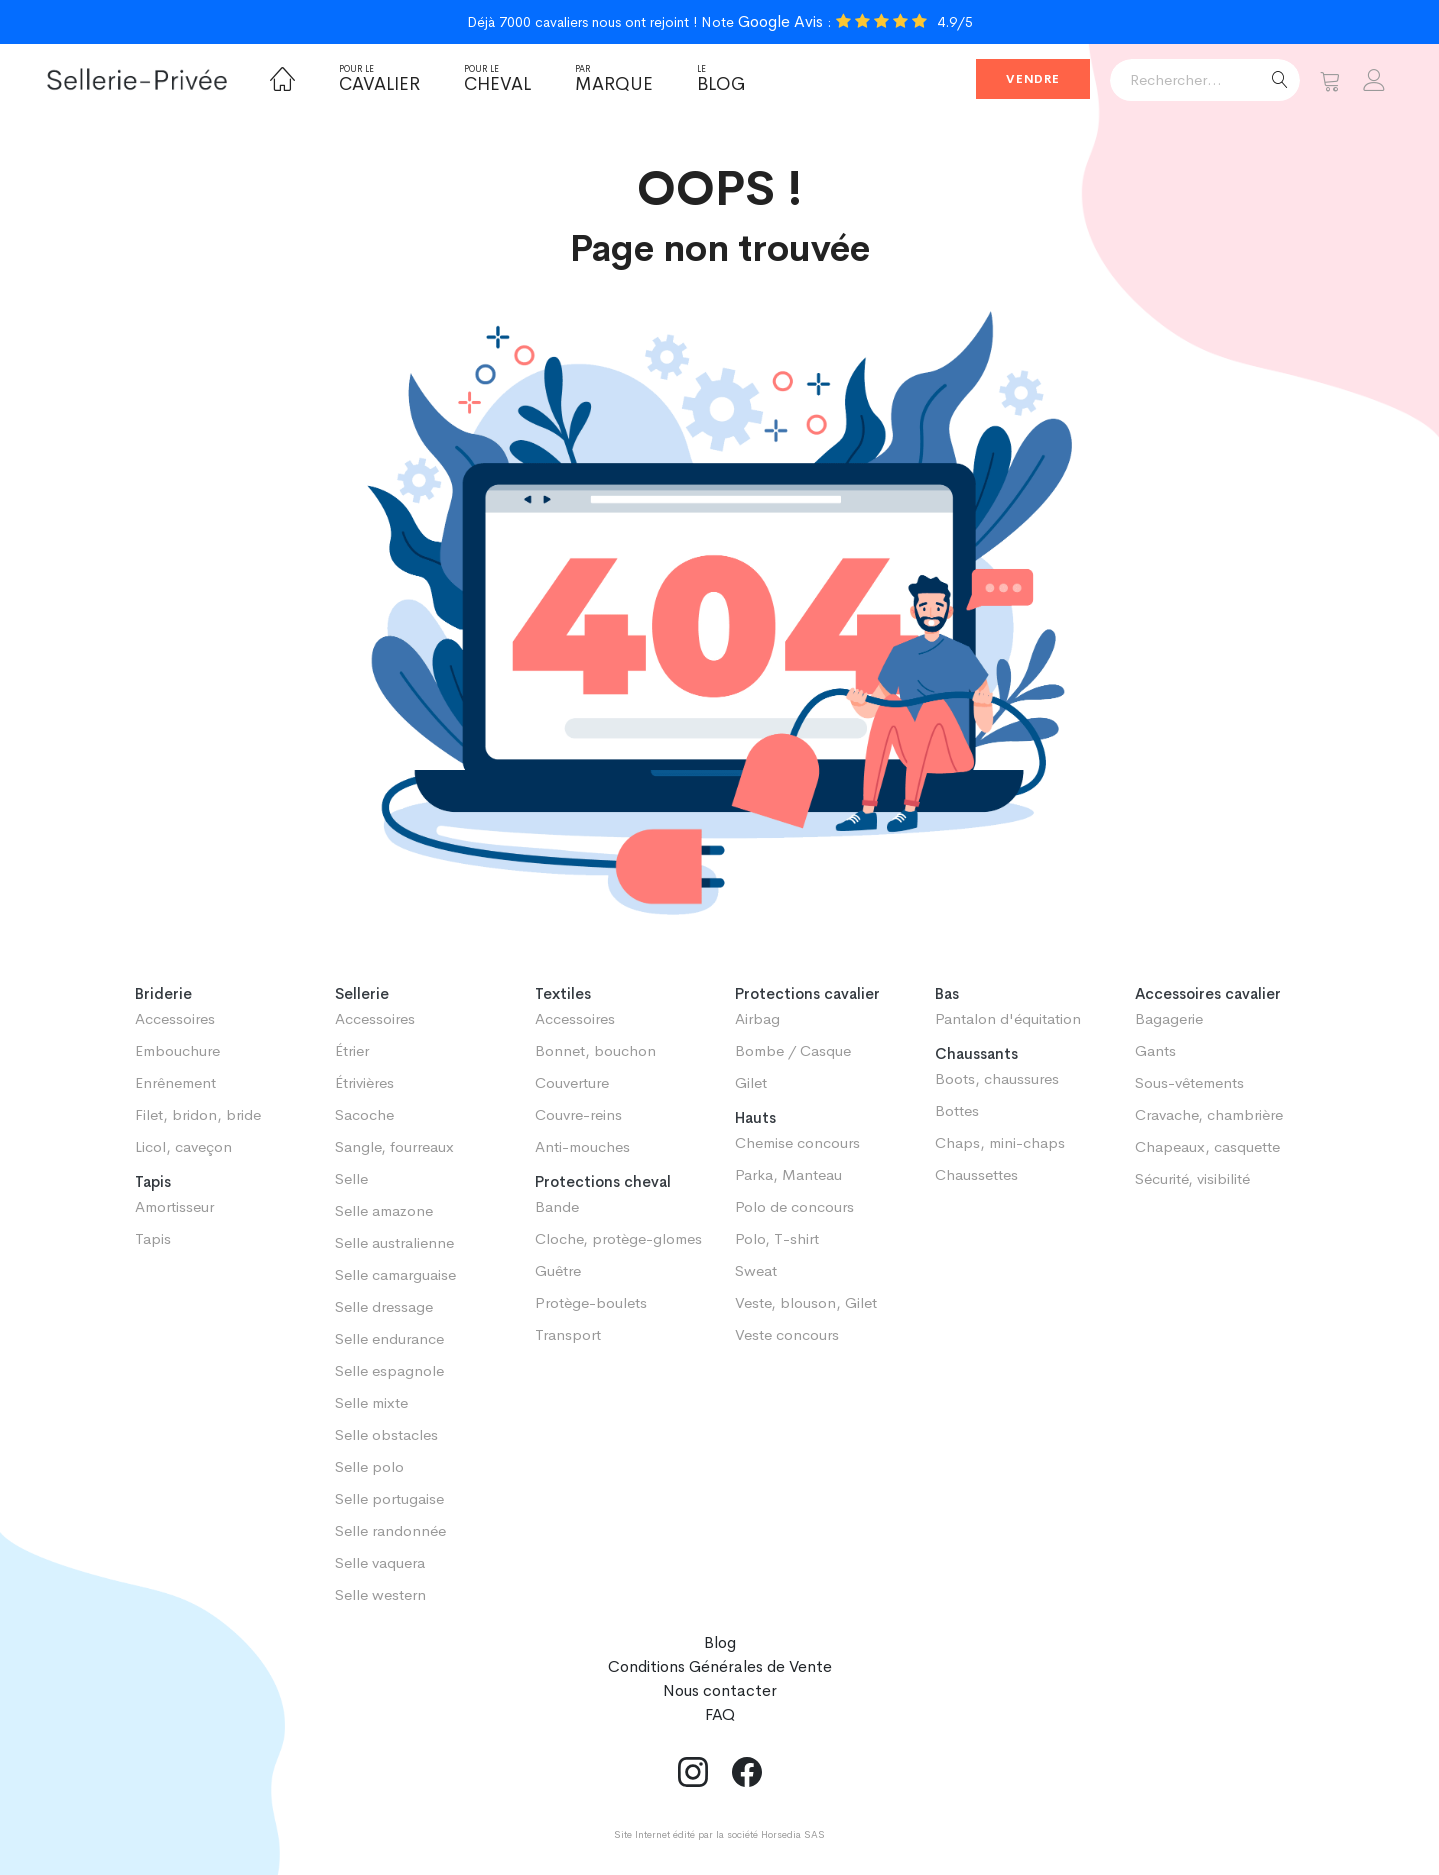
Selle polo (369, 1466)
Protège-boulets (591, 1302)
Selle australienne (394, 1242)
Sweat (756, 1270)
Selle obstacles (386, 1434)
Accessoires (175, 1018)
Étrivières (364, 1082)
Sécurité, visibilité (1192, 1178)
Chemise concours (797, 1142)
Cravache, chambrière (1209, 1114)
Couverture (572, 1082)
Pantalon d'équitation (1008, 1018)
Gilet (751, 1082)
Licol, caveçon (183, 1146)
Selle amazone (384, 1210)
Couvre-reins (578, 1114)
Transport (568, 1334)
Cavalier (379, 79)
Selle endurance (389, 1338)
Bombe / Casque (793, 1050)
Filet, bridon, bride (198, 1114)
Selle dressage (384, 1306)
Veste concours (787, 1334)
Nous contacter (720, 1690)
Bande (557, 1206)
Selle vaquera (380, 1562)
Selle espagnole (389, 1370)
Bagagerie (1169, 1018)
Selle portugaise (389, 1498)
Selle (351, 1178)
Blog (721, 79)
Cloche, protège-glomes (618, 1238)
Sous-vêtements (1189, 1082)
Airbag (757, 1018)
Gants (1155, 1050)
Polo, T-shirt (777, 1238)
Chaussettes (976, 1174)
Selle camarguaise (395, 1274)
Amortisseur (174, 1206)
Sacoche (364, 1114)
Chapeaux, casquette (1207, 1146)
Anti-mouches (582, 1146)
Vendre (1033, 79)
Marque (614, 79)
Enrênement (175, 1082)
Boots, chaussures (997, 1078)
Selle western (380, 1594)
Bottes (957, 1110)
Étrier (352, 1050)
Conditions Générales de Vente (720, 1666)
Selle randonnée (390, 1530)
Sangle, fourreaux (394, 1146)
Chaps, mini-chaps (1000, 1142)
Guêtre (558, 1270)
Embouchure (177, 1050)
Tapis (153, 1238)
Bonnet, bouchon (595, 1050)
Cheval (497, 79)
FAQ (720, 1714)
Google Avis (780, 21)
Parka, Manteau (788, 1174)
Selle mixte (371, 1402)
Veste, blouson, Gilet (806, 1302)
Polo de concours (794, 1206)
